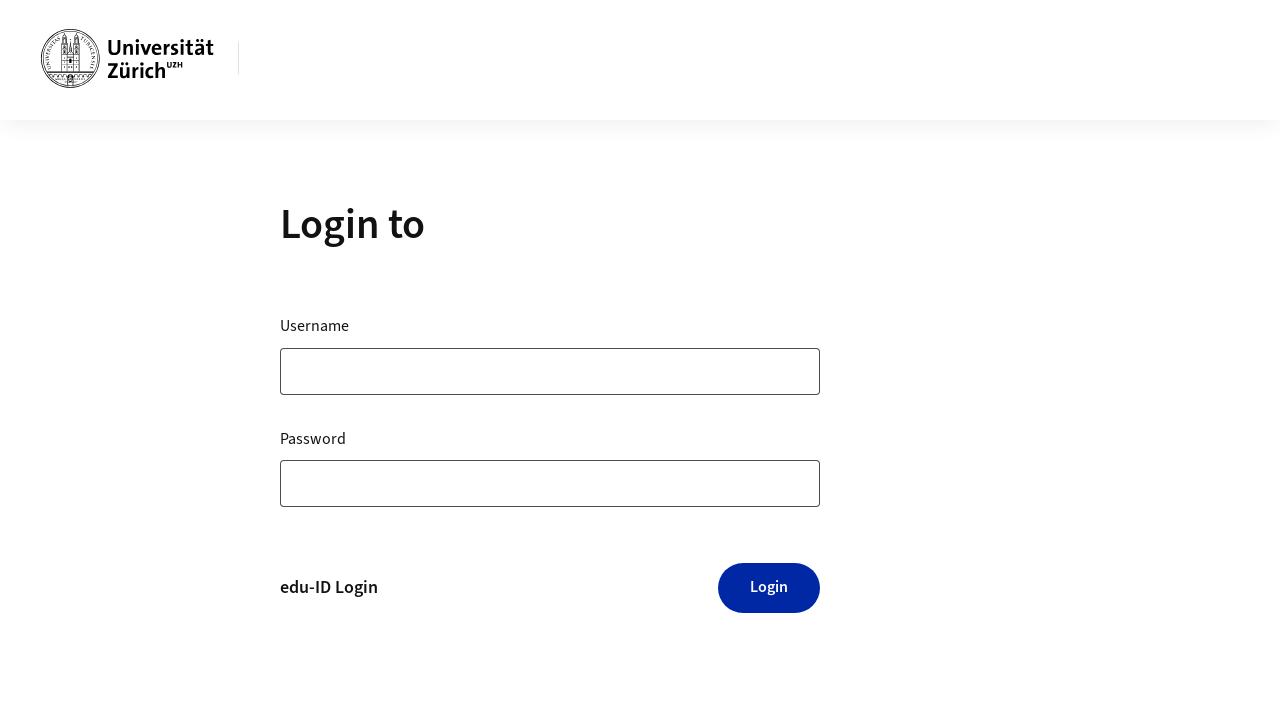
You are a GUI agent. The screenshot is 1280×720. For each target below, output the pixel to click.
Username (314, 326)
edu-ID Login (329, 587)
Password (313, 439)
